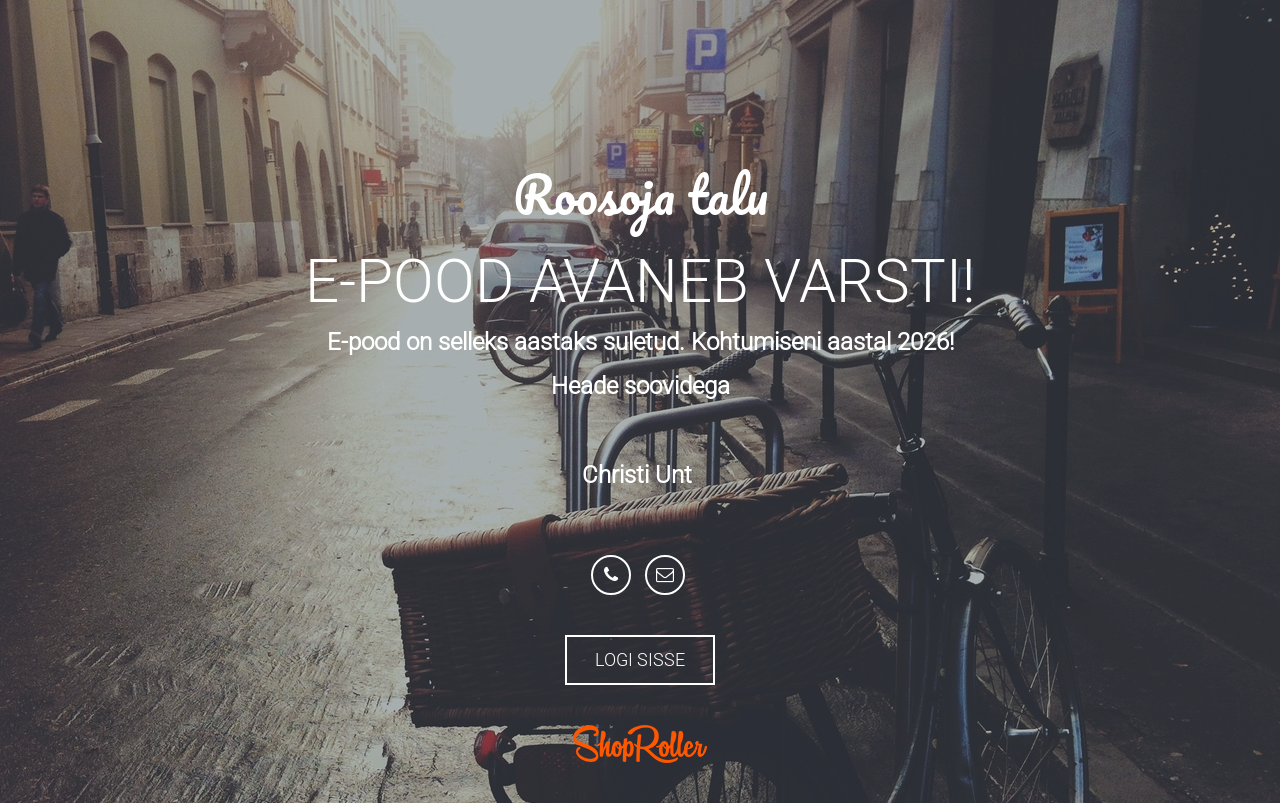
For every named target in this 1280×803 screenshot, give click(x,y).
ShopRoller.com (640, 744)
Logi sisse (640, 659)
